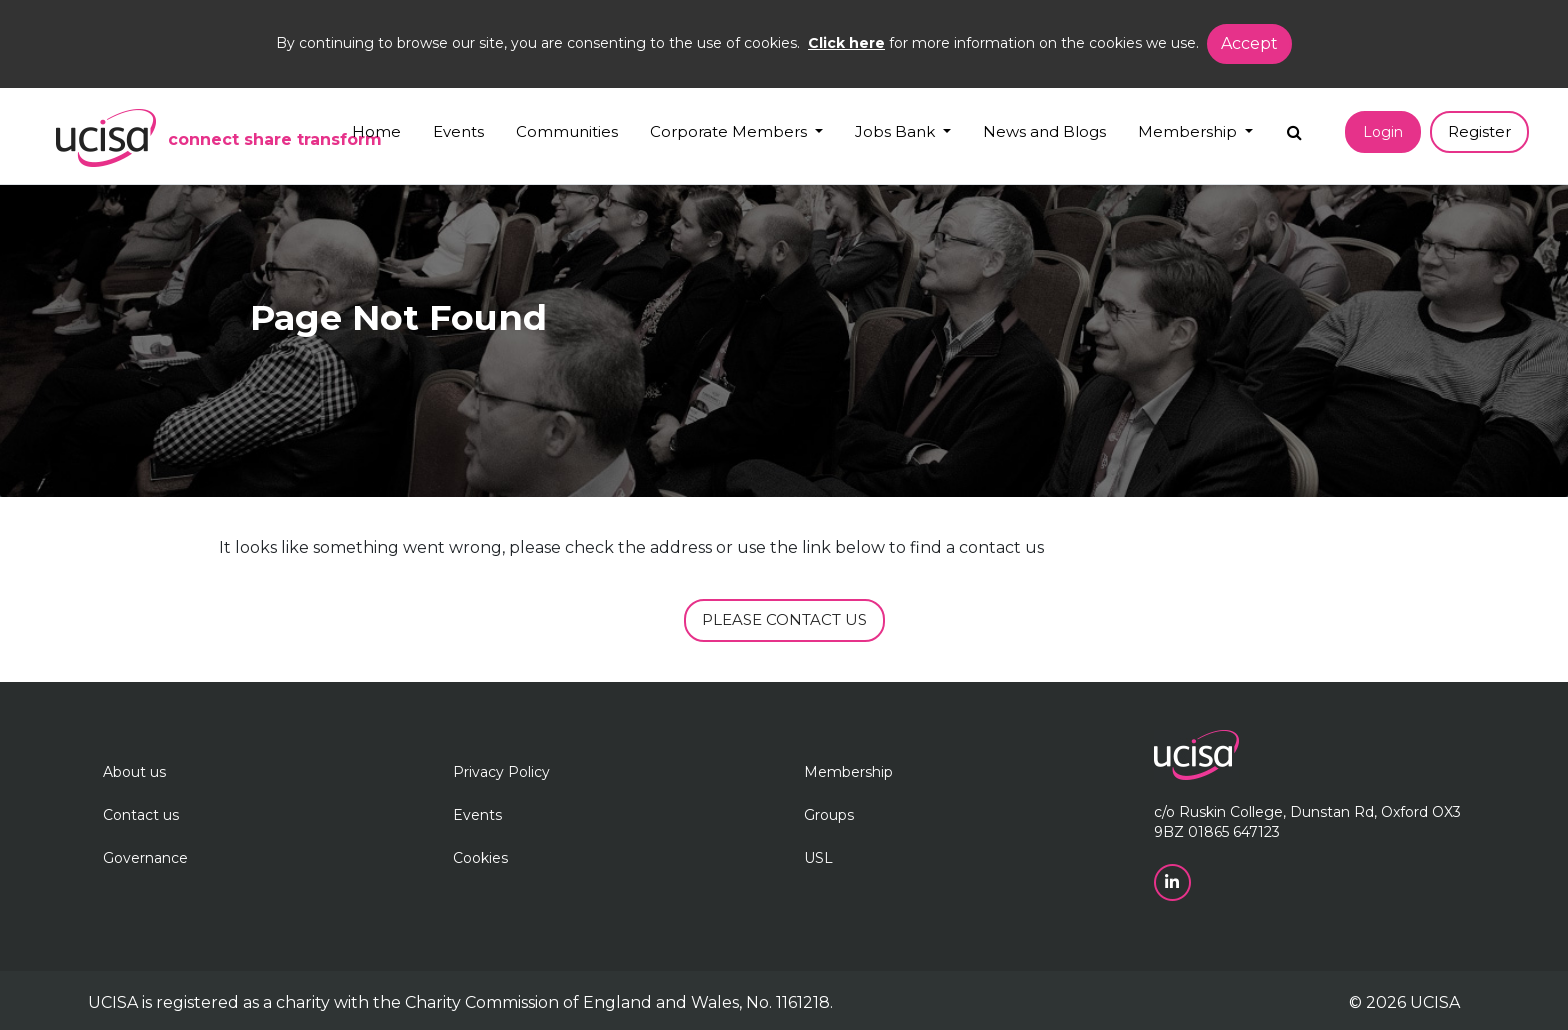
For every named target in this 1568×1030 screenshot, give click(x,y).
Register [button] (1479, 131)
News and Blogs (1044, 131)
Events (458, 131)
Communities (567, 131)
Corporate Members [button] (730, 131)
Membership (848, 772)
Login (1383, 132)
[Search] (1294, 127)
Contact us (141, 815)
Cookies (480, 858)
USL (818, 858)
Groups (829, 815)
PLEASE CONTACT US (784, 619)
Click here (846, 43)
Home (376, 131)
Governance (145, 858)
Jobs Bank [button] (897, 131)
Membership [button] (1189, 131)
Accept (1249, 43)
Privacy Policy (501, 772)
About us (134, 772)
